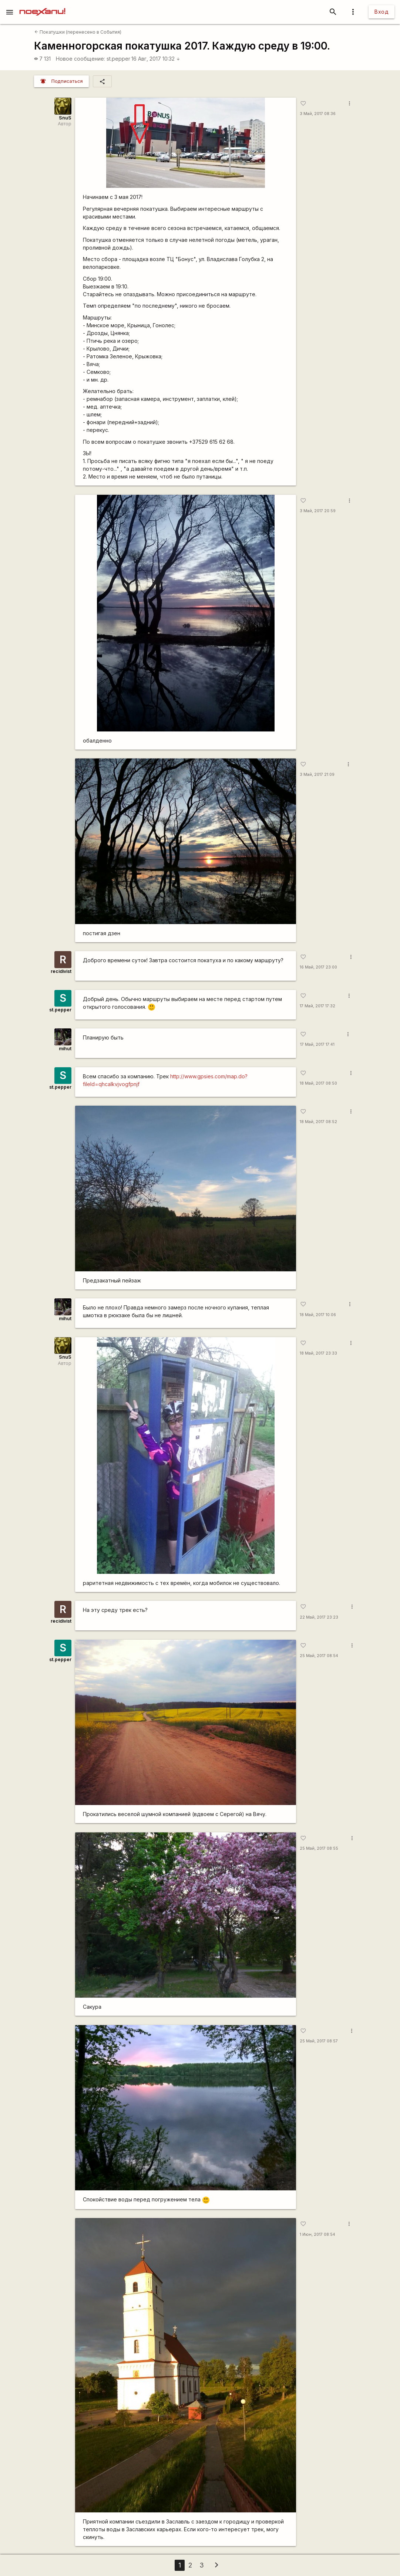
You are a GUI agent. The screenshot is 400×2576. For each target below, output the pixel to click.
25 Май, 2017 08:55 (319, 1848)
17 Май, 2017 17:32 (317, 1006)
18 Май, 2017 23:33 (318, 1353)
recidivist (61, 971)
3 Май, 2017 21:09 (317, 774)
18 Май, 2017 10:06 (318, 1314)
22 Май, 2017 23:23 (319, 1617)
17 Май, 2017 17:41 (317, 1044)
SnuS (65, 118)
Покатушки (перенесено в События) (78, 32)
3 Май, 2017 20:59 (318, 510)
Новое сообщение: (80, 58)
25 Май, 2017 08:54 (319, 1655)
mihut (65, 1048)
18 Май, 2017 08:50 (318, 1083)
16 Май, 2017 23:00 (318, 967)
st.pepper (118, 58)
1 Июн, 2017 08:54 (317, 2234)
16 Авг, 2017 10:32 (155, 58)
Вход (381, 12)
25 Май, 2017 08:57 (319, 2041)
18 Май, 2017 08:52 (318, 1121)
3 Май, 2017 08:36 (318, 113)
